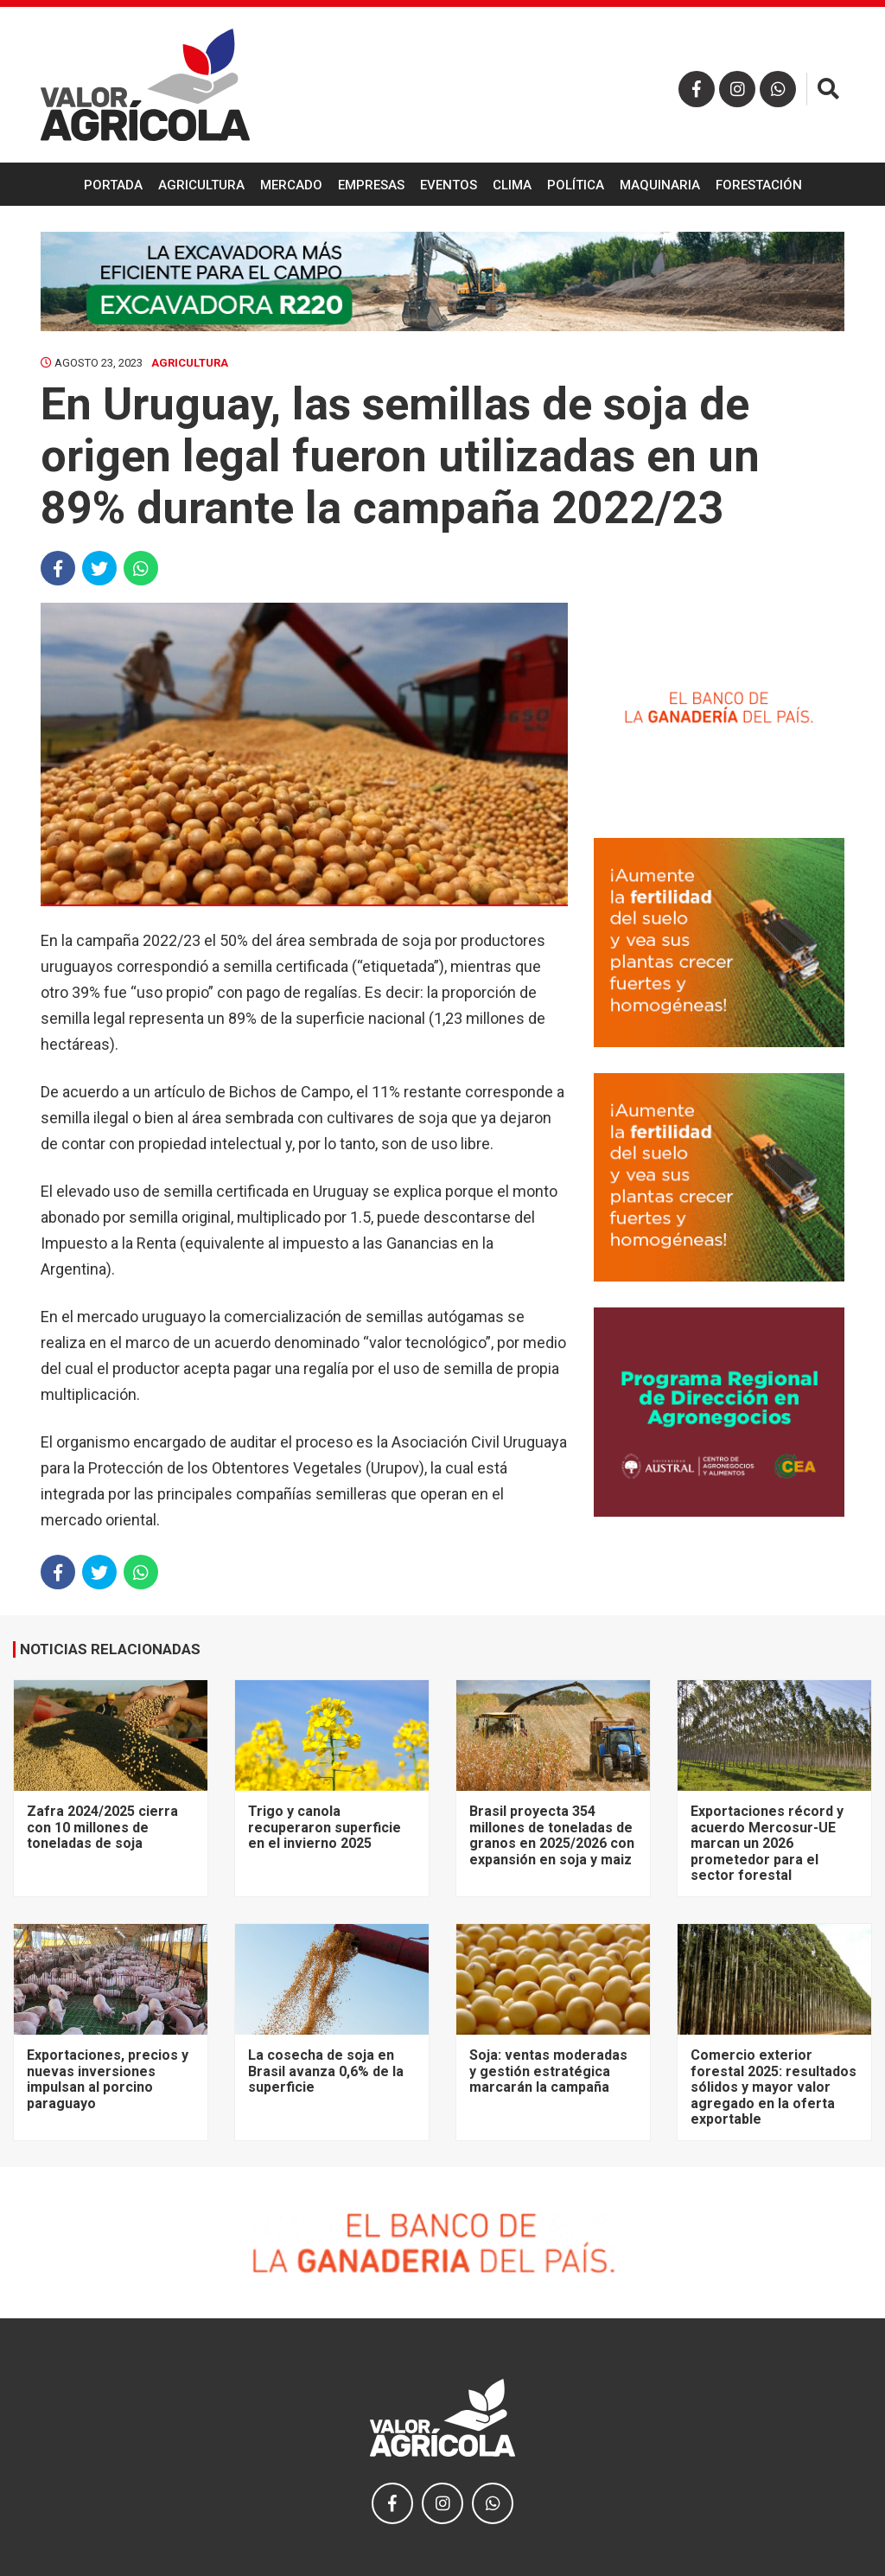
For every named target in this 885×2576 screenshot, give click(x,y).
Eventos (448, 185)
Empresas (371, 185)
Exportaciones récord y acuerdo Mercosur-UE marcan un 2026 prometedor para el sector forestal (767, 1843)
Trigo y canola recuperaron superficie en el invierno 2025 (324, 1827)
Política (575, 185)
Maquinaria (660, 185)
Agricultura (201, 185)
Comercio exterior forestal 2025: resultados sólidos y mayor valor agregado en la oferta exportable (773, 2087)
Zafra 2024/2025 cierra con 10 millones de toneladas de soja (102, 1827)
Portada (113, 185)
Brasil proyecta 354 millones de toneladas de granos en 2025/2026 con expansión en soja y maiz (551, 1835)
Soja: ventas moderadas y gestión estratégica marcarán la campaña (548, 2071)
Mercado (291, 185)
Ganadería (442, 230)
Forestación (759, 185)
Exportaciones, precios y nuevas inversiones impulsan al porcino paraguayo (107, 2079)
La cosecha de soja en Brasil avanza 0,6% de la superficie (326, 2071)
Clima (512, 185)
